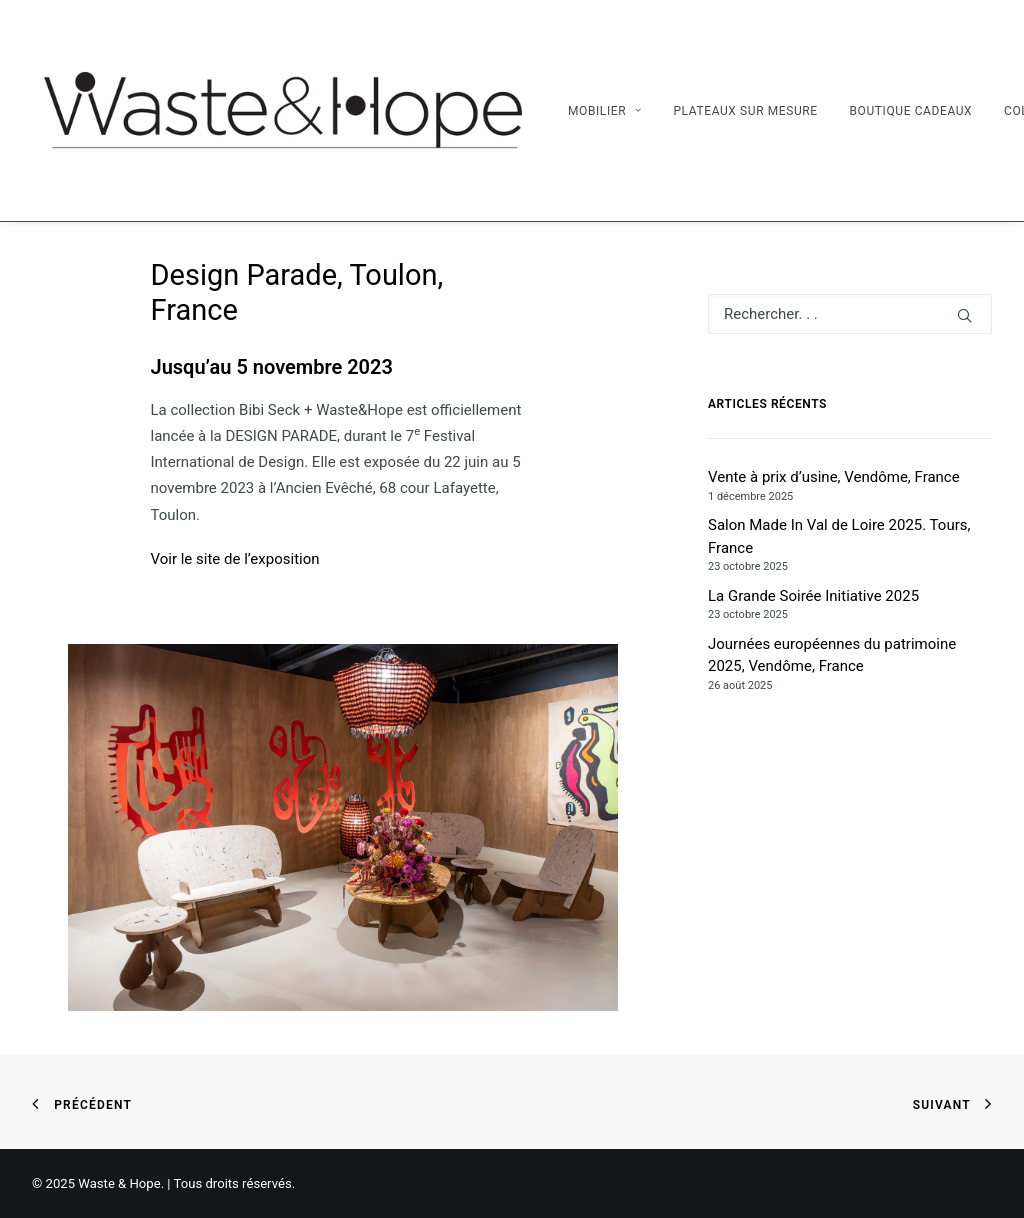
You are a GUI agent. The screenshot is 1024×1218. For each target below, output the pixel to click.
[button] (964, 315)
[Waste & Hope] (282, 110)
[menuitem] (612, 110)
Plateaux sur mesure (745, 111)
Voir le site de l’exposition (235, 559)
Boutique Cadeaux (910, 111)
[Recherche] (850, 314)
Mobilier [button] (605, 111)
